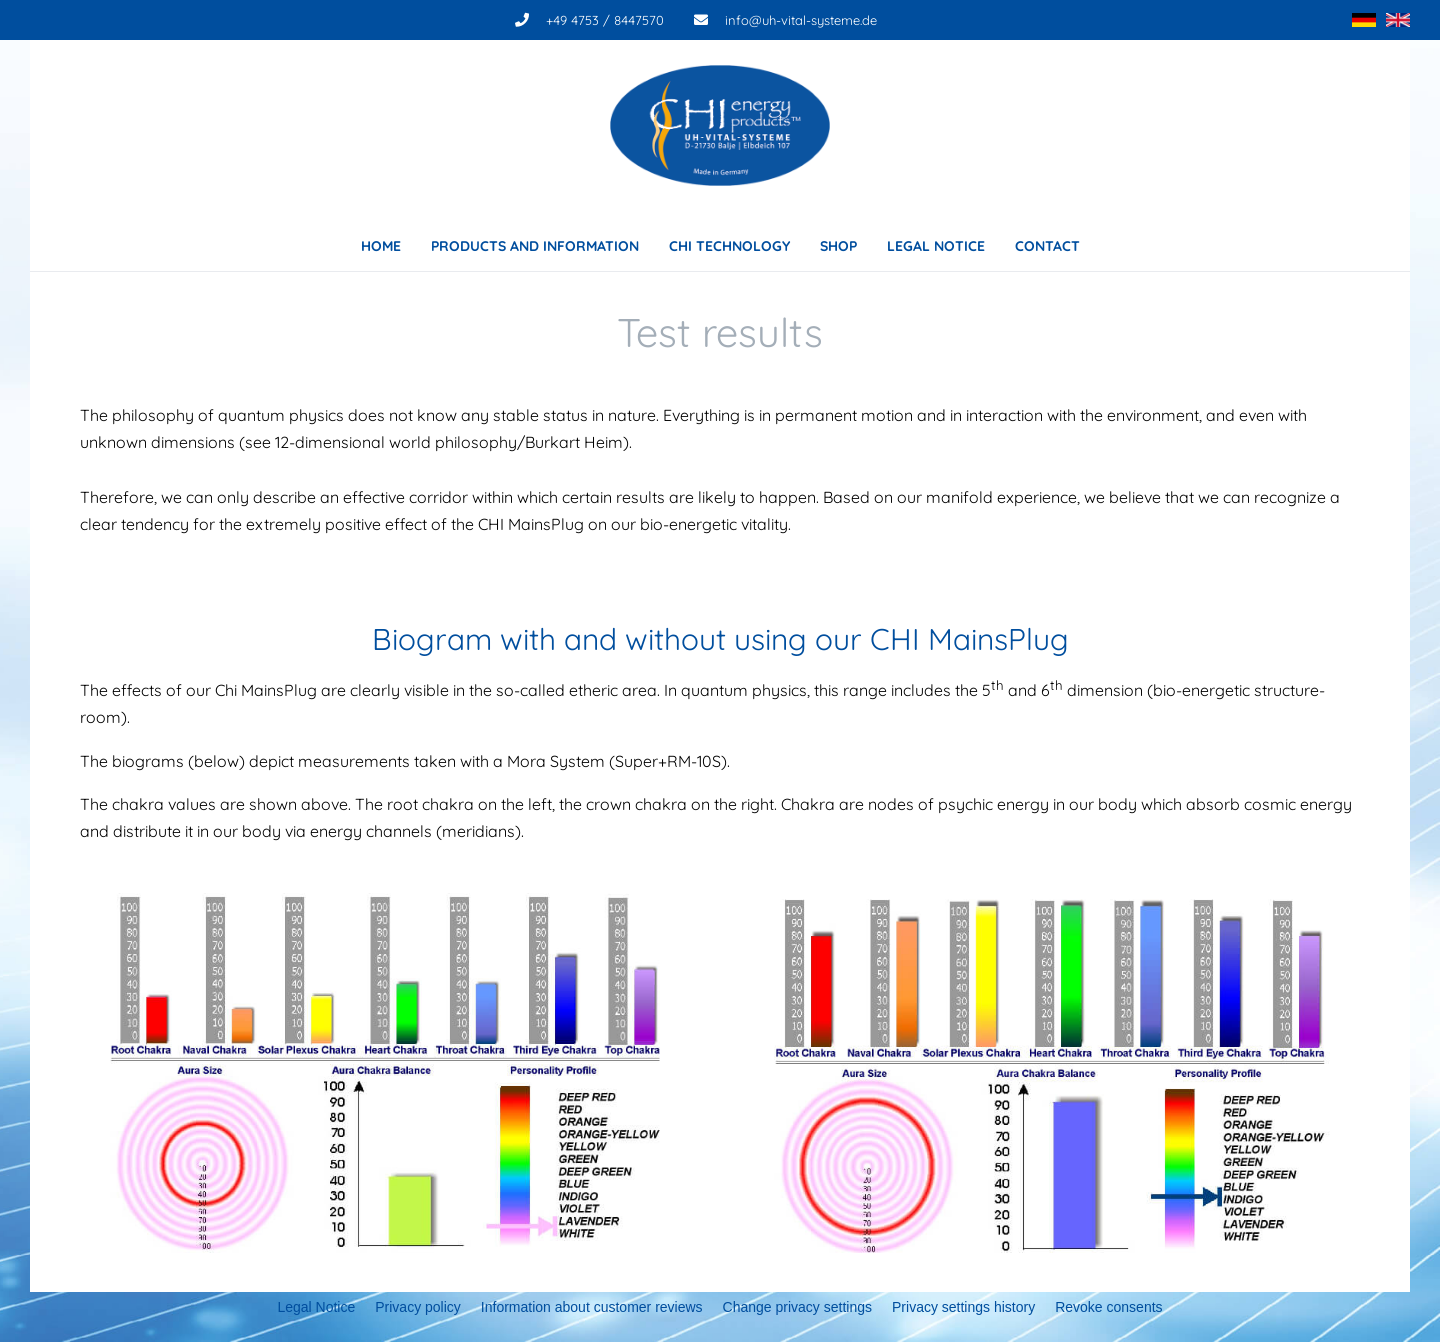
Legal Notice (316, 1307)
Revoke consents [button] (1108, 1307)
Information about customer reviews (592, 1307)
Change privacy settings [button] (797, 1307)
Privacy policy (418, 1307)
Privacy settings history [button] (963, 1307)
